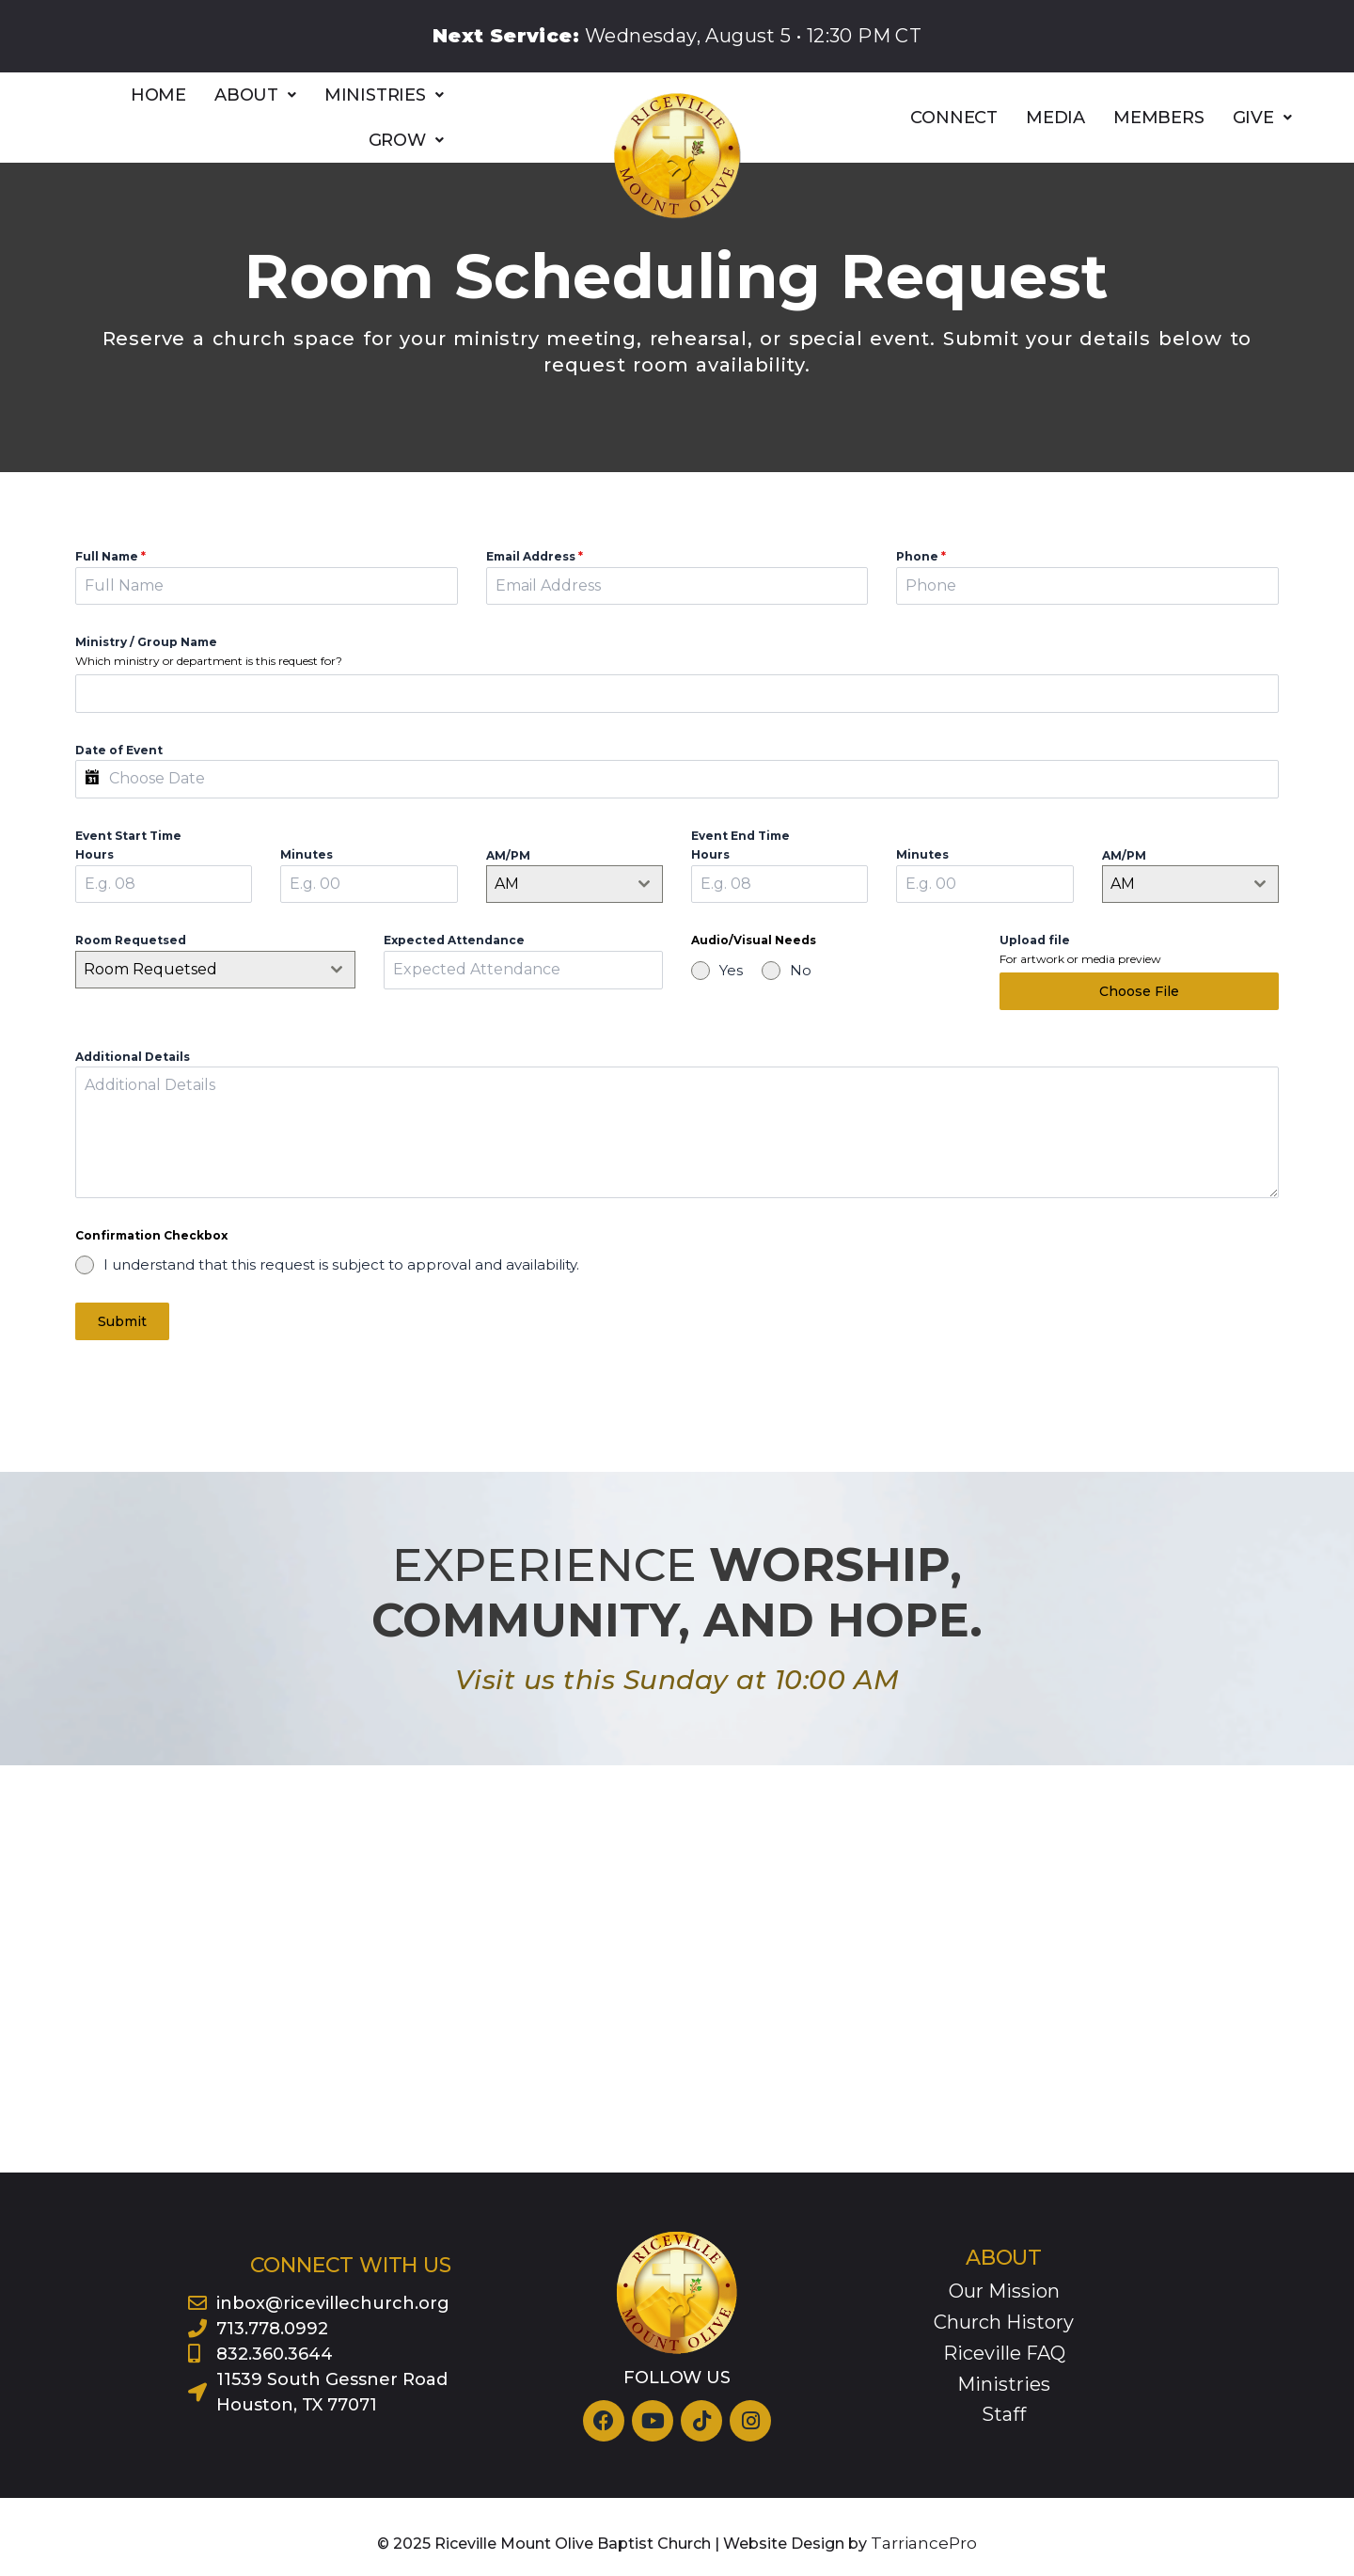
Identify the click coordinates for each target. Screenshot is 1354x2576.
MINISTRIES (384, 95)
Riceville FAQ (1004, 2351)
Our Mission (1004, 2289)
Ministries (1003, 2382)
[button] (255, 95)
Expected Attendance (454, 940)
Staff (1004, 2412)
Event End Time (740, 836)
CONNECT (954, 117)
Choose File (1139, 991)
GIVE (1262, 117)
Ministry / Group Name (146, 642)
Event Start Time (128, 836)
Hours (94, 854)
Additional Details (132, 1083)
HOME (158, 95)
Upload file (1035, 940)
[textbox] (197, 970)
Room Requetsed (130, 940)
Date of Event (119, 750)
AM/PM (508, 855)
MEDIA (1055, 117)
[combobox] (574, 884)
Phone (921, 556)
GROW (406, 140)
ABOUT (255, 95)
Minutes (306, 854)
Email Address (534, 556)
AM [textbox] (507, 884)
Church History (1004, 2320)
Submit (122, 1347)
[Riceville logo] (677, 156)
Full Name (110, 556)
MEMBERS (1158, 117)
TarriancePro (924, 2542)
